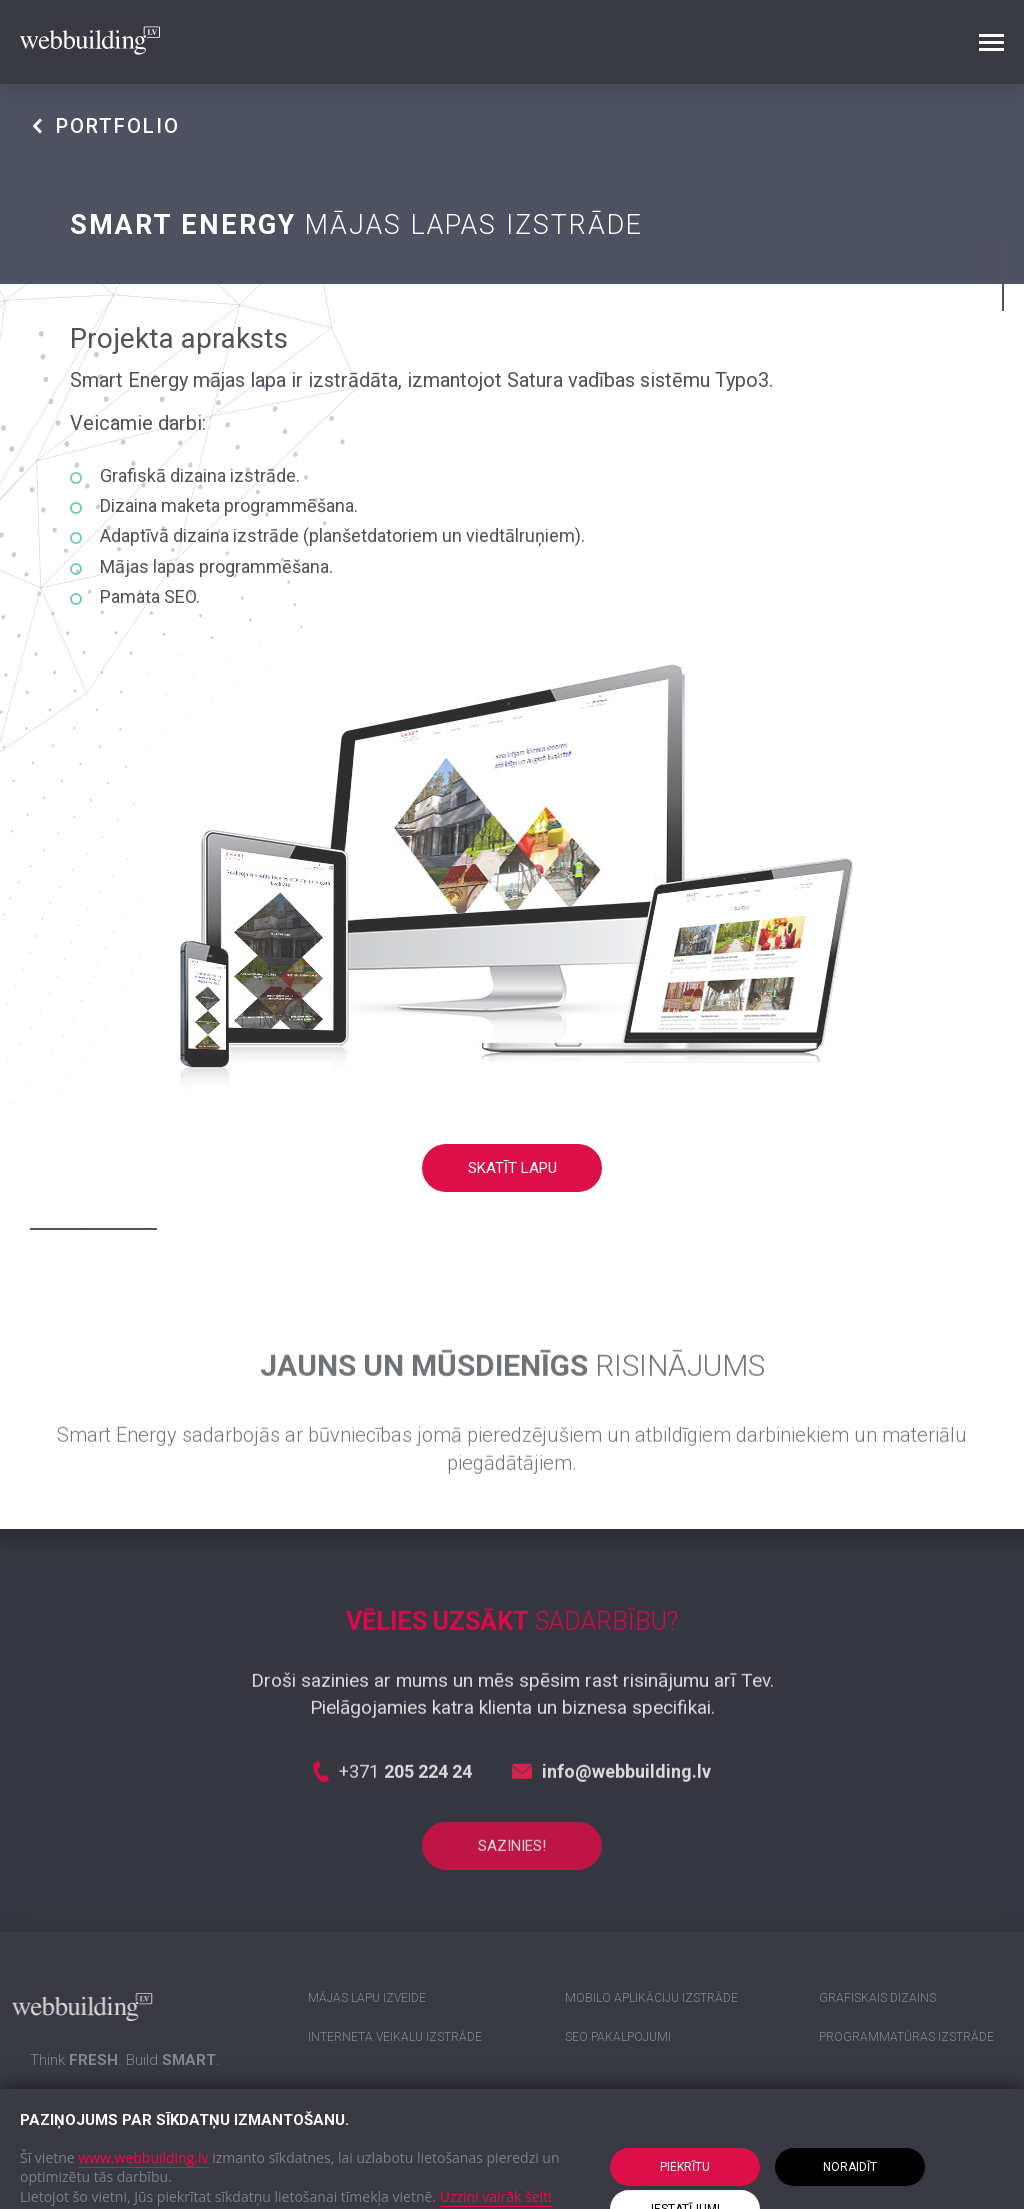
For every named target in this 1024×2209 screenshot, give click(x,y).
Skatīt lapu (512, 1168)
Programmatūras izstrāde (906, 2037)
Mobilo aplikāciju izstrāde (651, 1998)
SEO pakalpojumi (618, 2037)
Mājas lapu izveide (367, 1998)
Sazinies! (512, 1874)
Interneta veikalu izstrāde (395, 2037)
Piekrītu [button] (685, 2167)
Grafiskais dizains (877, 1998)
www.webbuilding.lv (143, 2157)
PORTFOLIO (105, 126)
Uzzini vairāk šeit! (496, 2196)
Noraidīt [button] (850, 2167)
